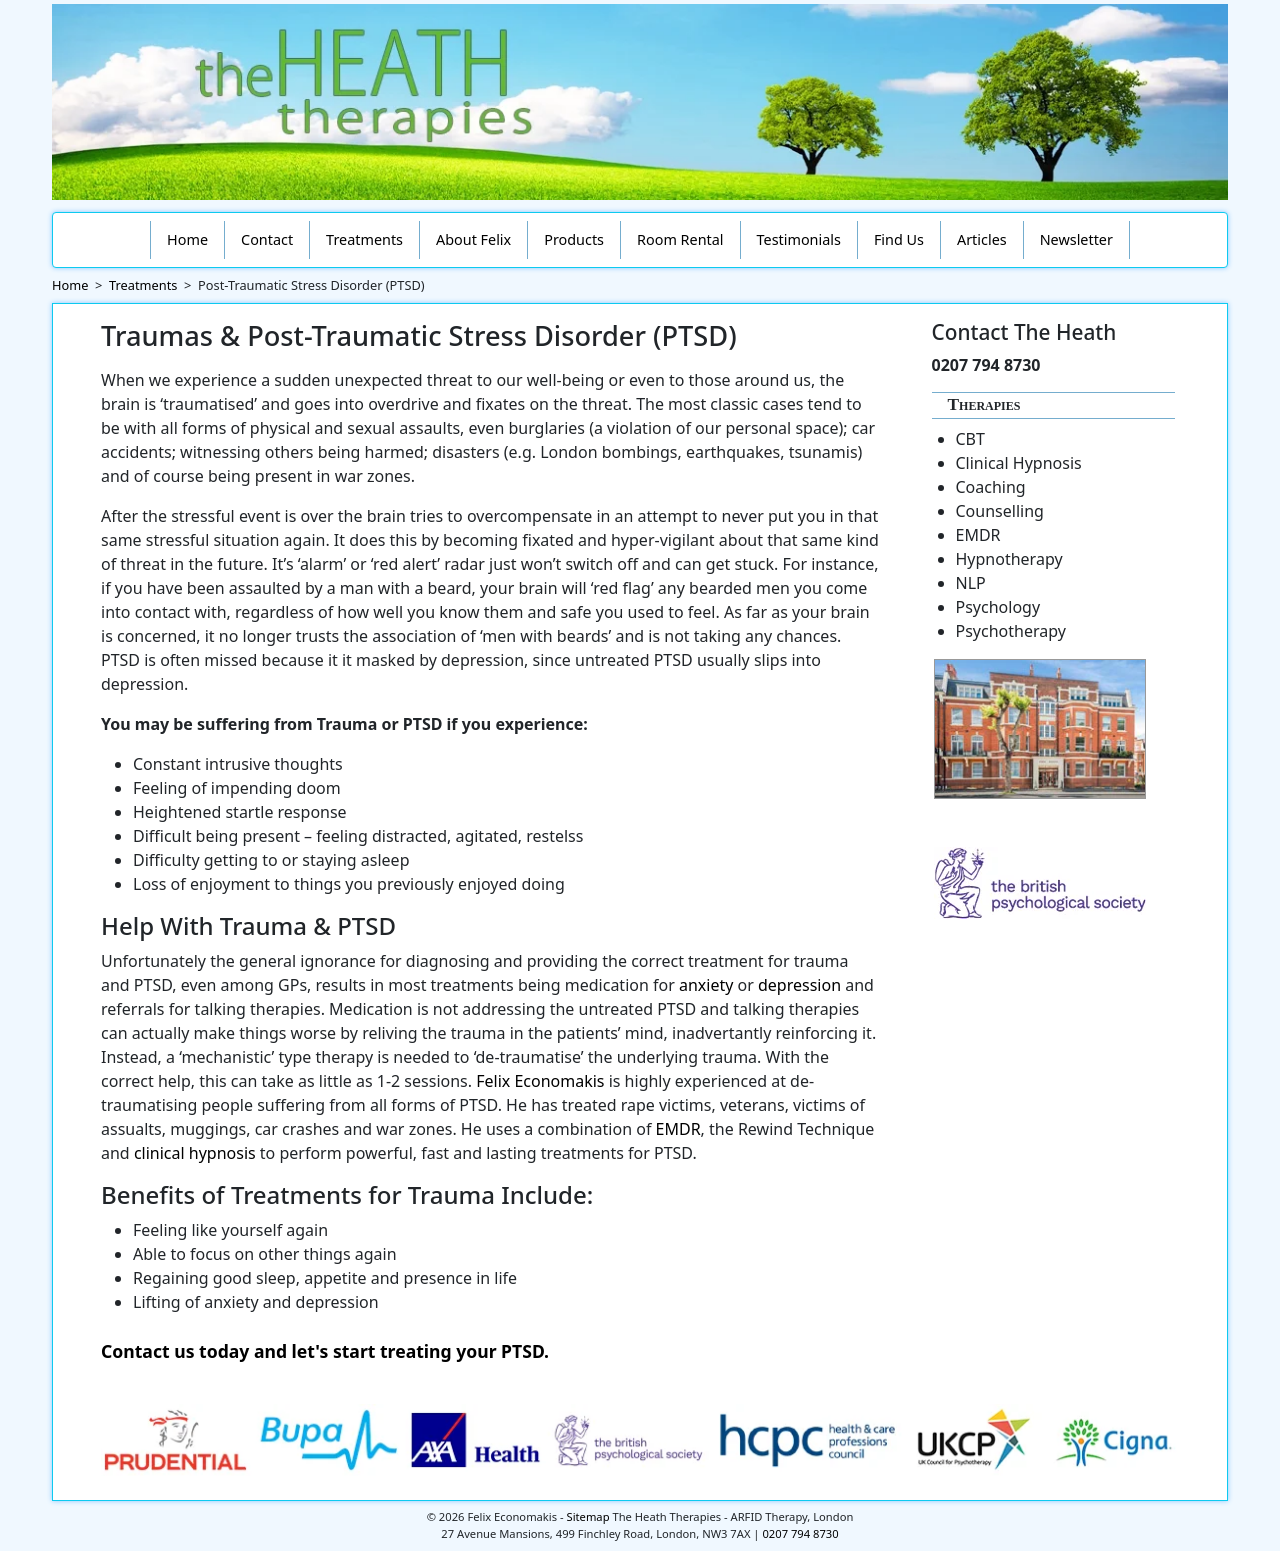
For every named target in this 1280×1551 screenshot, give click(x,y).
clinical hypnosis (195, 1153)
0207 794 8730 (800, 1533)
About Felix (473, 239)
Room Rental (680, 239)
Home (187, 239)
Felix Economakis (540, 1081)
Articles (982, 239)
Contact (267, 239)
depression (799, 985)
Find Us (899, 239)
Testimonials (799, 239)
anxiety (706, 985)
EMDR (678, 1129)
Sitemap (588, 1516)
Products (574, 239)
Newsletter (1076, 239)
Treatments (364, 239)
